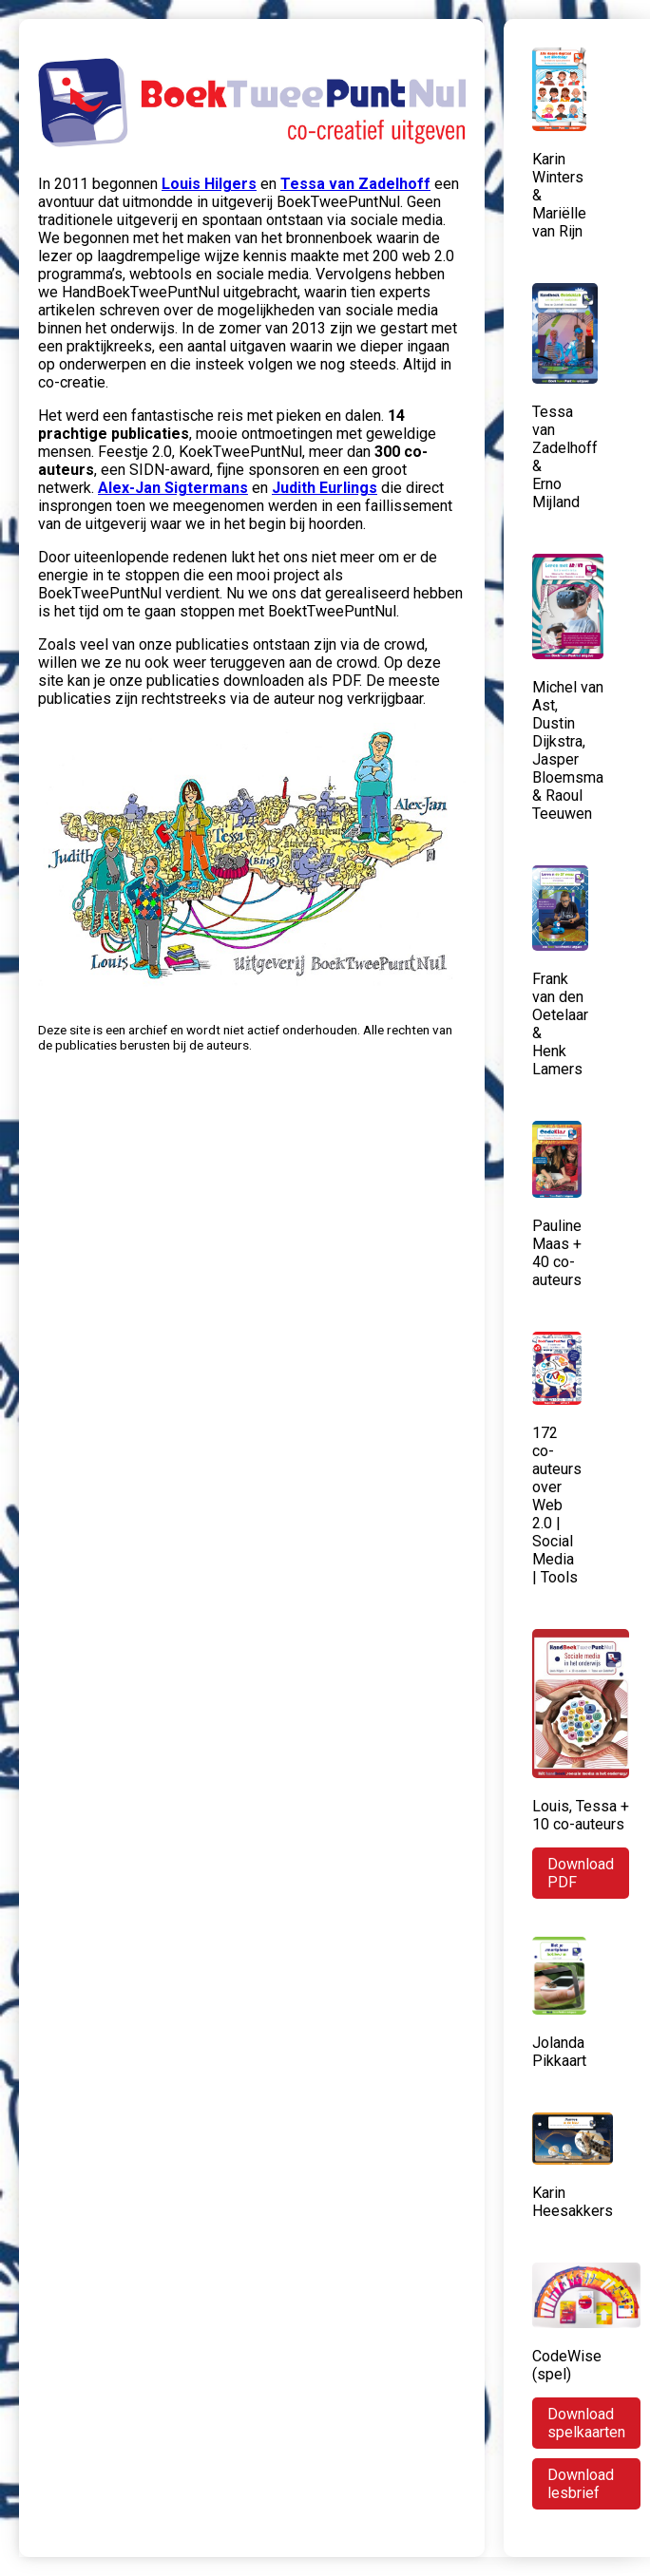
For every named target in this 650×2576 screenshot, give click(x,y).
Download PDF (580, 1873)
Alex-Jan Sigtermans (173, 488)
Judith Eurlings (324, 488)
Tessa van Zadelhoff (355, 184)
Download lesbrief (580, 2484)
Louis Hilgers (209, 184)
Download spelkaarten (586, 2423)
